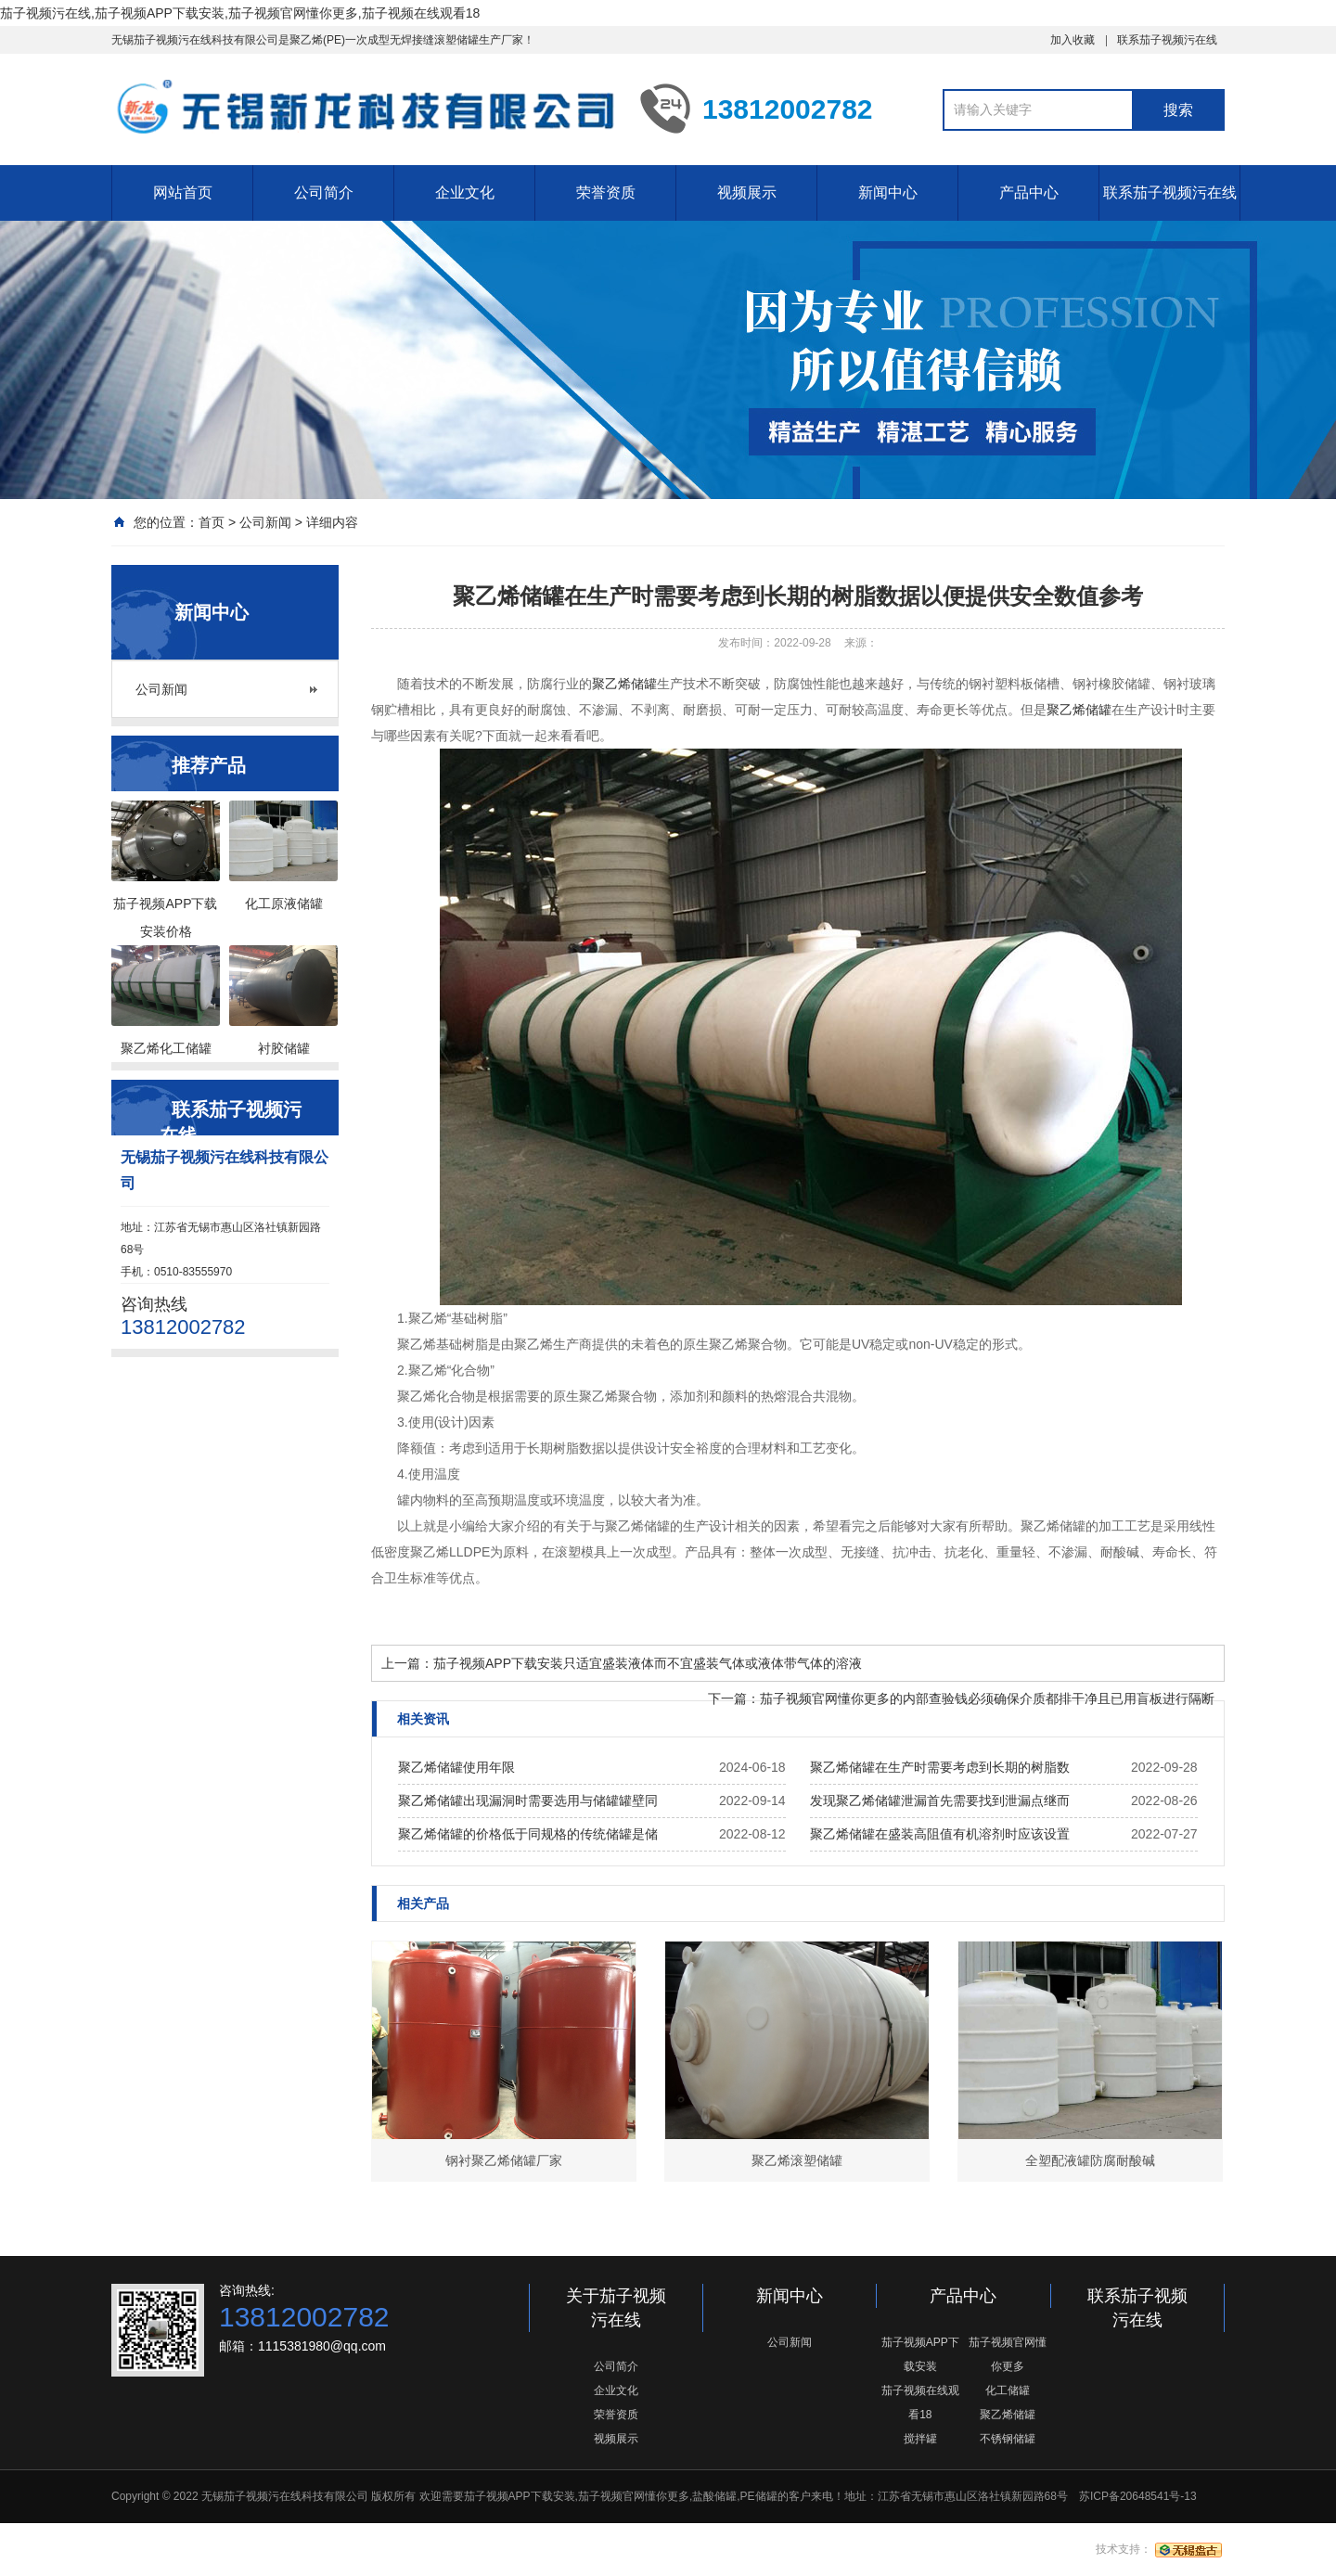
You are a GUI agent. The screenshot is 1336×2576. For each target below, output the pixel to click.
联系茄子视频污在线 (1167, 39)
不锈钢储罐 (1007, 2438)
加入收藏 (1072, 39)
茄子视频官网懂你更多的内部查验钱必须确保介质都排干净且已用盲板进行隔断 (987, 1698)
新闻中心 (888, 192)
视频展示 (747, 192)
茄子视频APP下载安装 (920, 2354)
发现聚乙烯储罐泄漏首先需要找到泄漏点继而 (940, 1800)
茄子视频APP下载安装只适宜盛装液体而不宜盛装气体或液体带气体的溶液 (647, 1663)
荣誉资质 (606, 192)
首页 (212, 522)
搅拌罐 (920, 2438)
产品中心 (1029, 192)
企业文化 (465, 192)
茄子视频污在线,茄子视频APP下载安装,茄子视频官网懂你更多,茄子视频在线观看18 (240, 13)
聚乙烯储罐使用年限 (456, 1767)
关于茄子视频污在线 (616, 2308)
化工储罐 (1007, 2390)
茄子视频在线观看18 (920, 2402)
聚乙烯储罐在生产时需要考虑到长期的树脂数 (940, 1767)
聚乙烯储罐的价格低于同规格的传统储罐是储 (528, 1833)
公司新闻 (265, 522)
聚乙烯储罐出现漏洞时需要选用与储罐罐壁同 (528, 1800)
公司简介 (323, 192)
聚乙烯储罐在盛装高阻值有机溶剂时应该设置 (940, 1833)
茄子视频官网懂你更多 (1008, 2354)
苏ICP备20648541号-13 (1138, 2496)
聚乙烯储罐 (624, 683)
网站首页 (182, 192)
